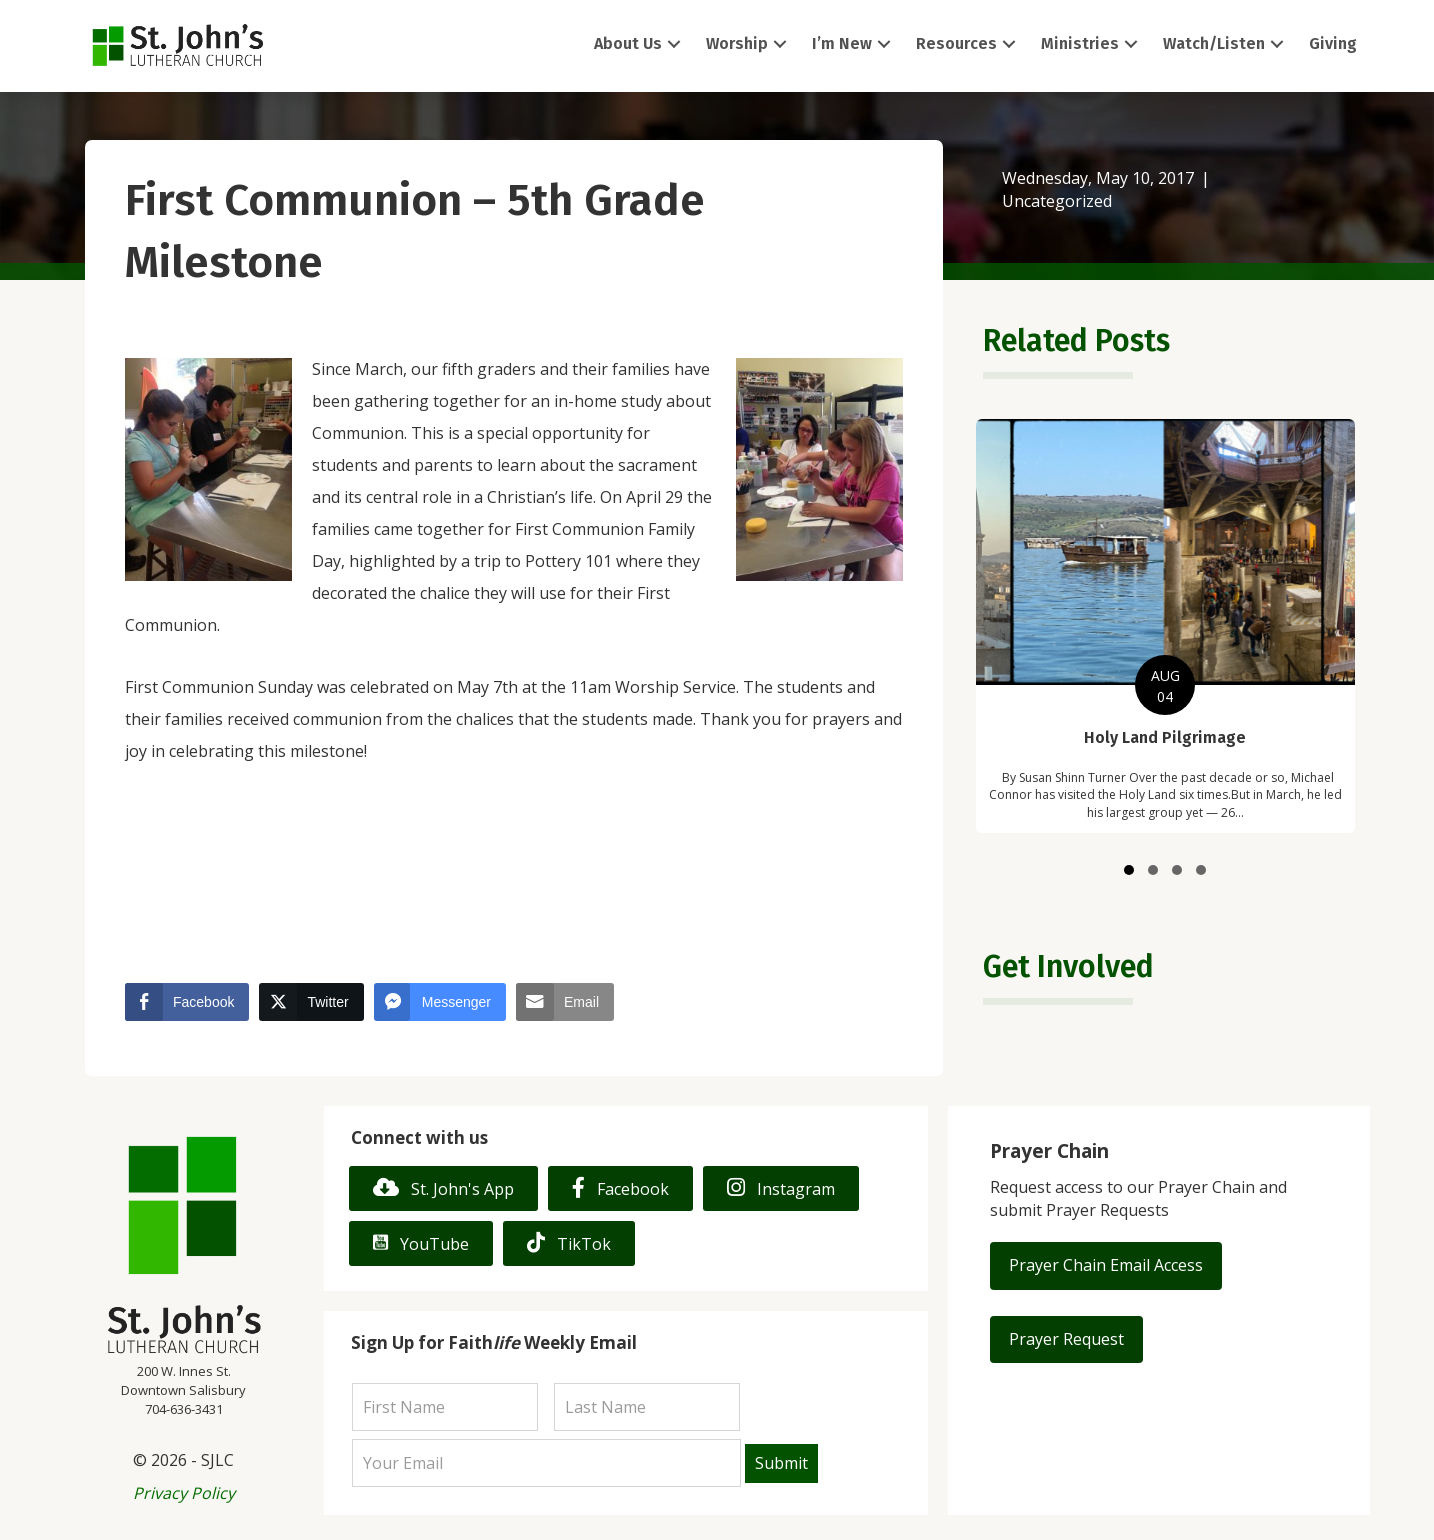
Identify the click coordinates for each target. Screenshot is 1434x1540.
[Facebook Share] (187, 1002)
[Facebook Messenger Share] (440, 1002)
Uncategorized (1057, 201)
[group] (1165, 626)
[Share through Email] (565, 1002)
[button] (674, 44)
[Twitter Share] (311, 1002)
